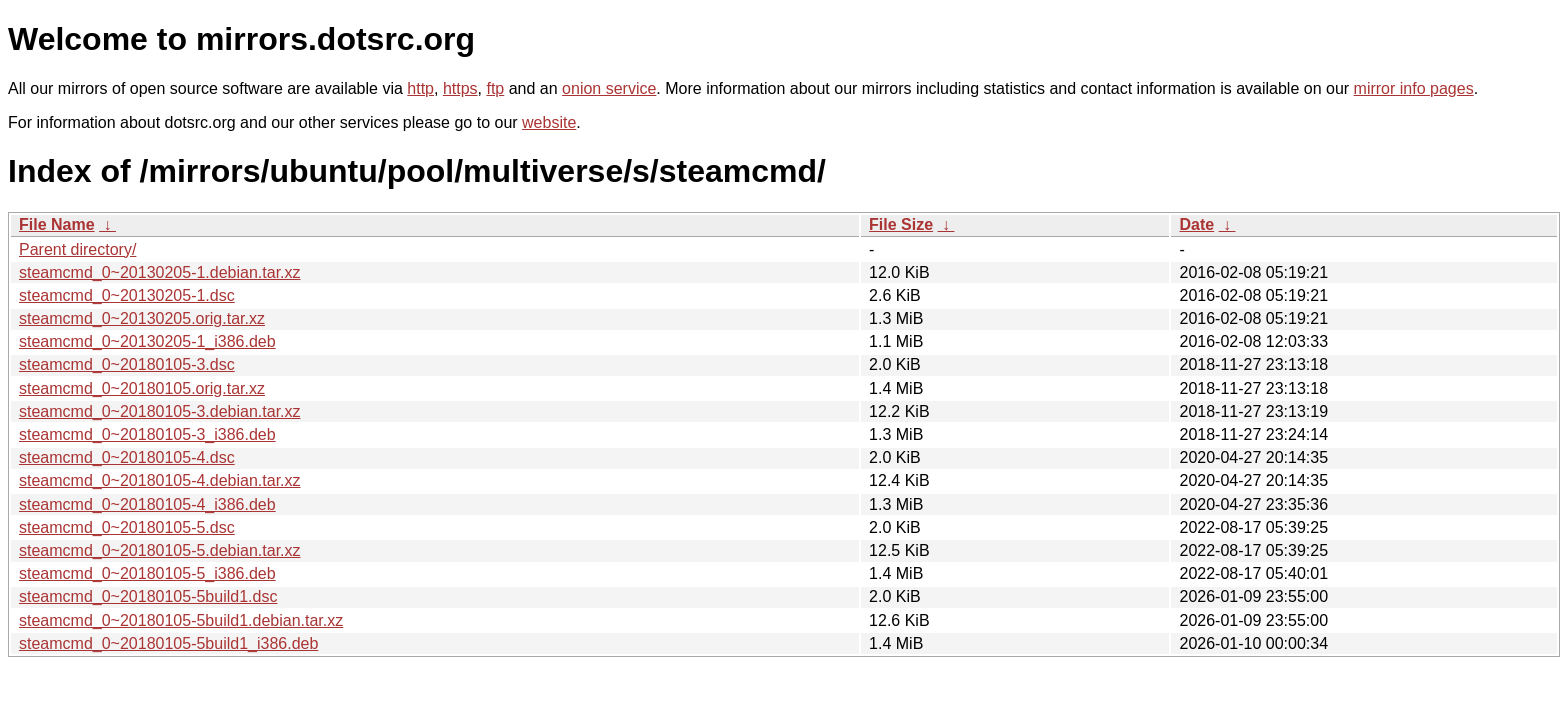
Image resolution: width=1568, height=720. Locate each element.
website (549, 122)
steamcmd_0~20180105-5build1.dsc (148, 596)
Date (1196, 224)
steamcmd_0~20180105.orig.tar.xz (142, 388)
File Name (57, 224)
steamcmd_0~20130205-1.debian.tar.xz (160, 272)
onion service (609, 88)
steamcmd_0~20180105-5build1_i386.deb (168, 643)
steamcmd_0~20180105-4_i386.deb (147, 504)
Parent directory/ (77, 249)
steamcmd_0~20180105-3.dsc (127, 364)
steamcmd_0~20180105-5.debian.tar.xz (160, 550)
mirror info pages (1414, 88)
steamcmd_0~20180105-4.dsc (127, 457)
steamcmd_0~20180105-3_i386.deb (147, 434)
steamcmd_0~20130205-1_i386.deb (147, 341)
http (420, 88)
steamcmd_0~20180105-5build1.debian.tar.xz (181, 620)
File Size (901, 224)
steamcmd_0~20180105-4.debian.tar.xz (160, 480)
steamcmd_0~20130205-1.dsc (127, 295)
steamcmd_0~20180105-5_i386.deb (147, 573)
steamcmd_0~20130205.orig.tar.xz (142, 318)
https (460, 88)
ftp (495, 88)
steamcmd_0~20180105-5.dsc (127, 527)
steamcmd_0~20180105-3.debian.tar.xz (160, 411)
